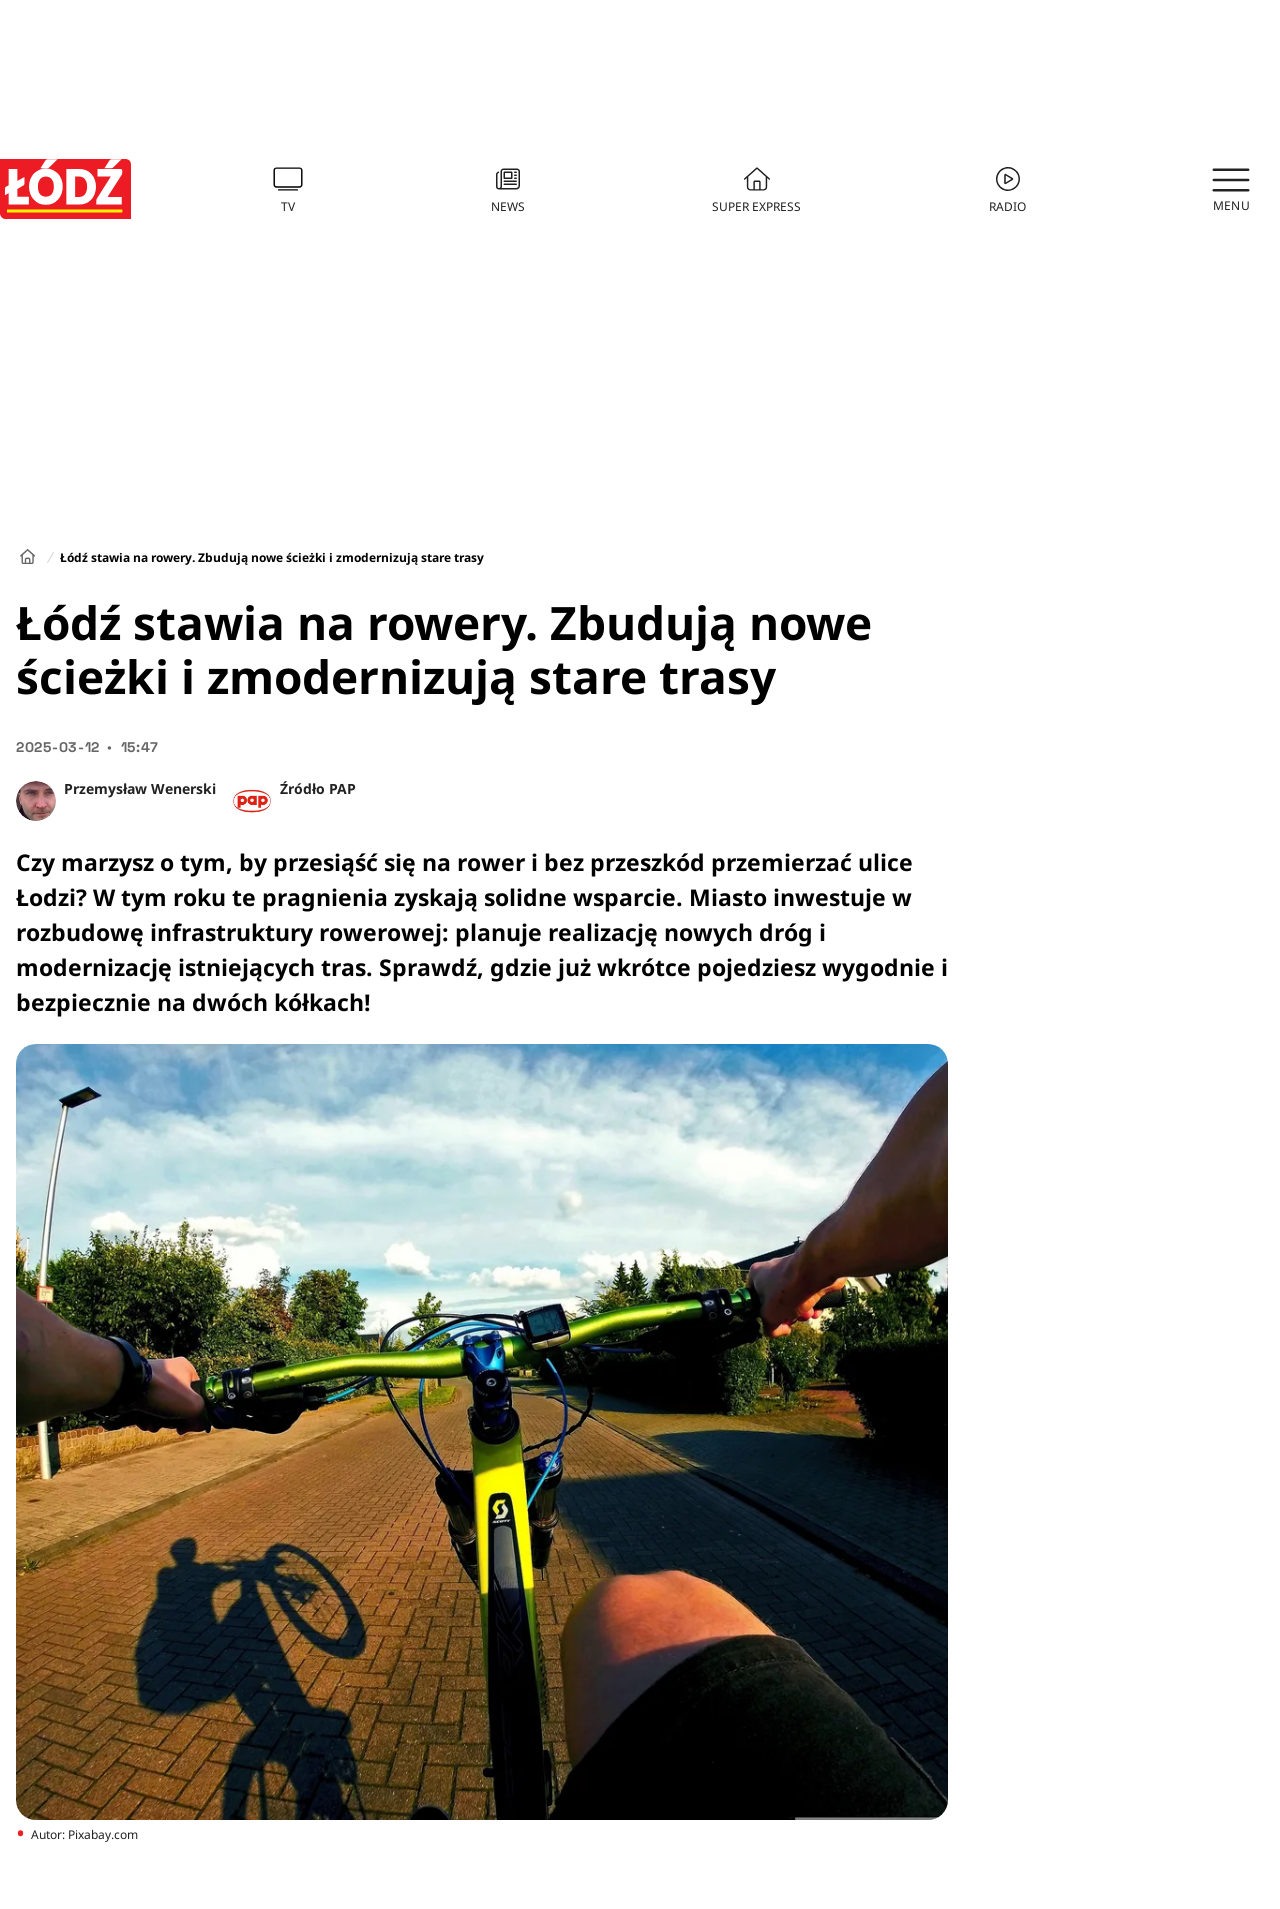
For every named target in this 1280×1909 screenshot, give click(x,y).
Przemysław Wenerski (140, 788)
